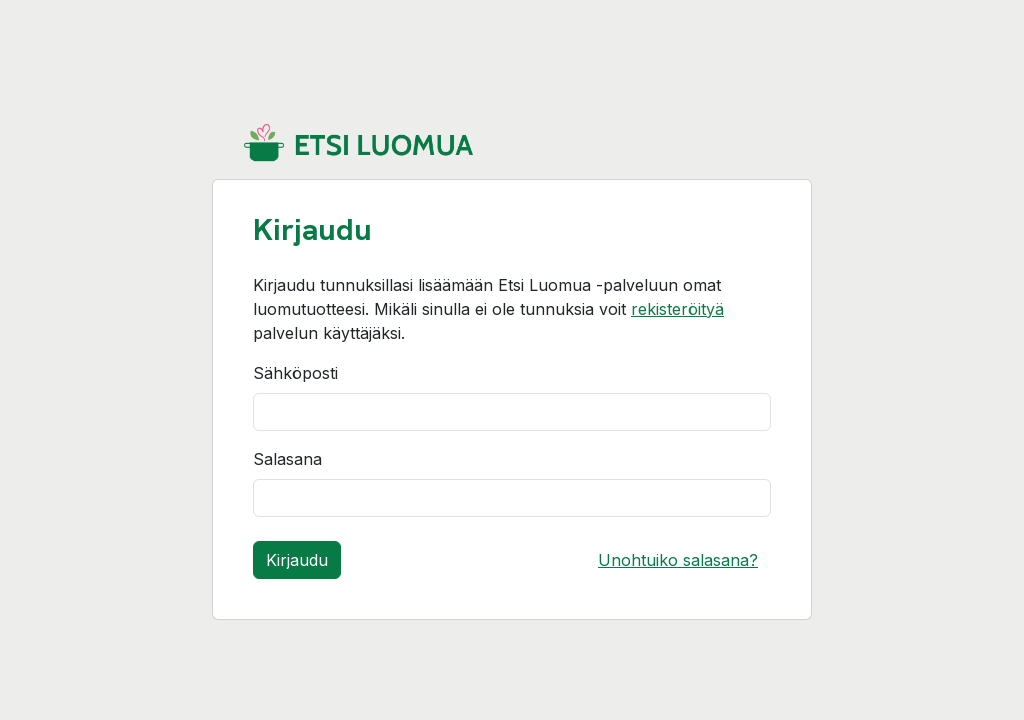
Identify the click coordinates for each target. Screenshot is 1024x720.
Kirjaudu (297, 560)
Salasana (287, 459)
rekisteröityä (677, 309)
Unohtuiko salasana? (678, 560)
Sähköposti (295, 373)
